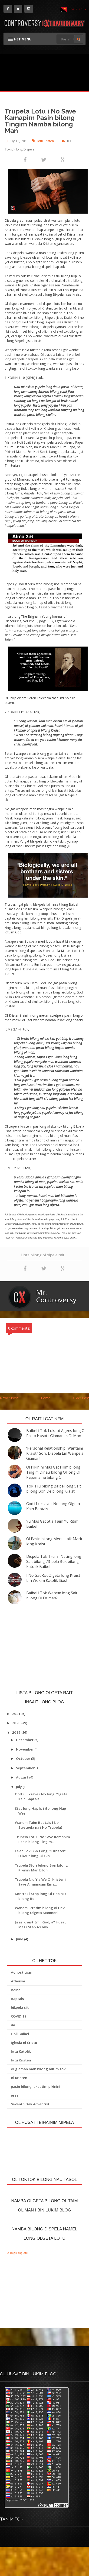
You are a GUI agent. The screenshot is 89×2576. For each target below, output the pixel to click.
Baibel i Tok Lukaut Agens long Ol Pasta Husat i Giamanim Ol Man (56, 1433)
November (25, 1749)
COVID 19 (18, 2016)
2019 (16, 1732)
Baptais (17, 1998)
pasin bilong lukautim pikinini (35, 2086)
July (19, 1786)
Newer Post (9, 1398)
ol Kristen (19, 2077)
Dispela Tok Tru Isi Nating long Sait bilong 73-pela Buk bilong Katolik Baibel (53, 1561)
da (13, 2025)
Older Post (81, 1398)
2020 (16, 1722)
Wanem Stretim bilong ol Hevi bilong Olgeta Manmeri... (40, 1910)
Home (45, 1398)
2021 (16, 1713)
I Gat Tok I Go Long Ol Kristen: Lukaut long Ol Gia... (40, 1853)
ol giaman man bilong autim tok (38, 2069)
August (22, 1777)
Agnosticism (21, 1972)
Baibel (16, 1989)
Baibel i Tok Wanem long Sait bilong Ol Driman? (51, 1595)
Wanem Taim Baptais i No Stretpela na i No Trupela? (39, 1825)
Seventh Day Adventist (30, 2104)
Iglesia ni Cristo (24, 2042)
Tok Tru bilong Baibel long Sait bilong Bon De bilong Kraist (53, 1489)
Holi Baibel (20, 2033)
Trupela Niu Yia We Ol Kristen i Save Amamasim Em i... (40, 1881)
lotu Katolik (21, 2051)
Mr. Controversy (56, 1295)
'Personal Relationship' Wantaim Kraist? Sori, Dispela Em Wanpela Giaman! (54, 1453)
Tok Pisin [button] (73, 9)
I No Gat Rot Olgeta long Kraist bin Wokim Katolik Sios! (53, 1578)
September (26, 1768)
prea (15, 2095)
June (20, 1939)
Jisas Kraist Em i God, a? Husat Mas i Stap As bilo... (40, 1924)
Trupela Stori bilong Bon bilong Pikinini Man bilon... (41, 1867)
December (25, 1739)
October (23, 1758)
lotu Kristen (46, 141)
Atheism (18, 1981)
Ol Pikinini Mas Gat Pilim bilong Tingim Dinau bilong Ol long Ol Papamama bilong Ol (53, 1472)
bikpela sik (20, 2007)
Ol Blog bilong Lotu (17, 2252)
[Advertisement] (44, 74)
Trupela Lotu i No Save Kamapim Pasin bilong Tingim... (42, 1839)
